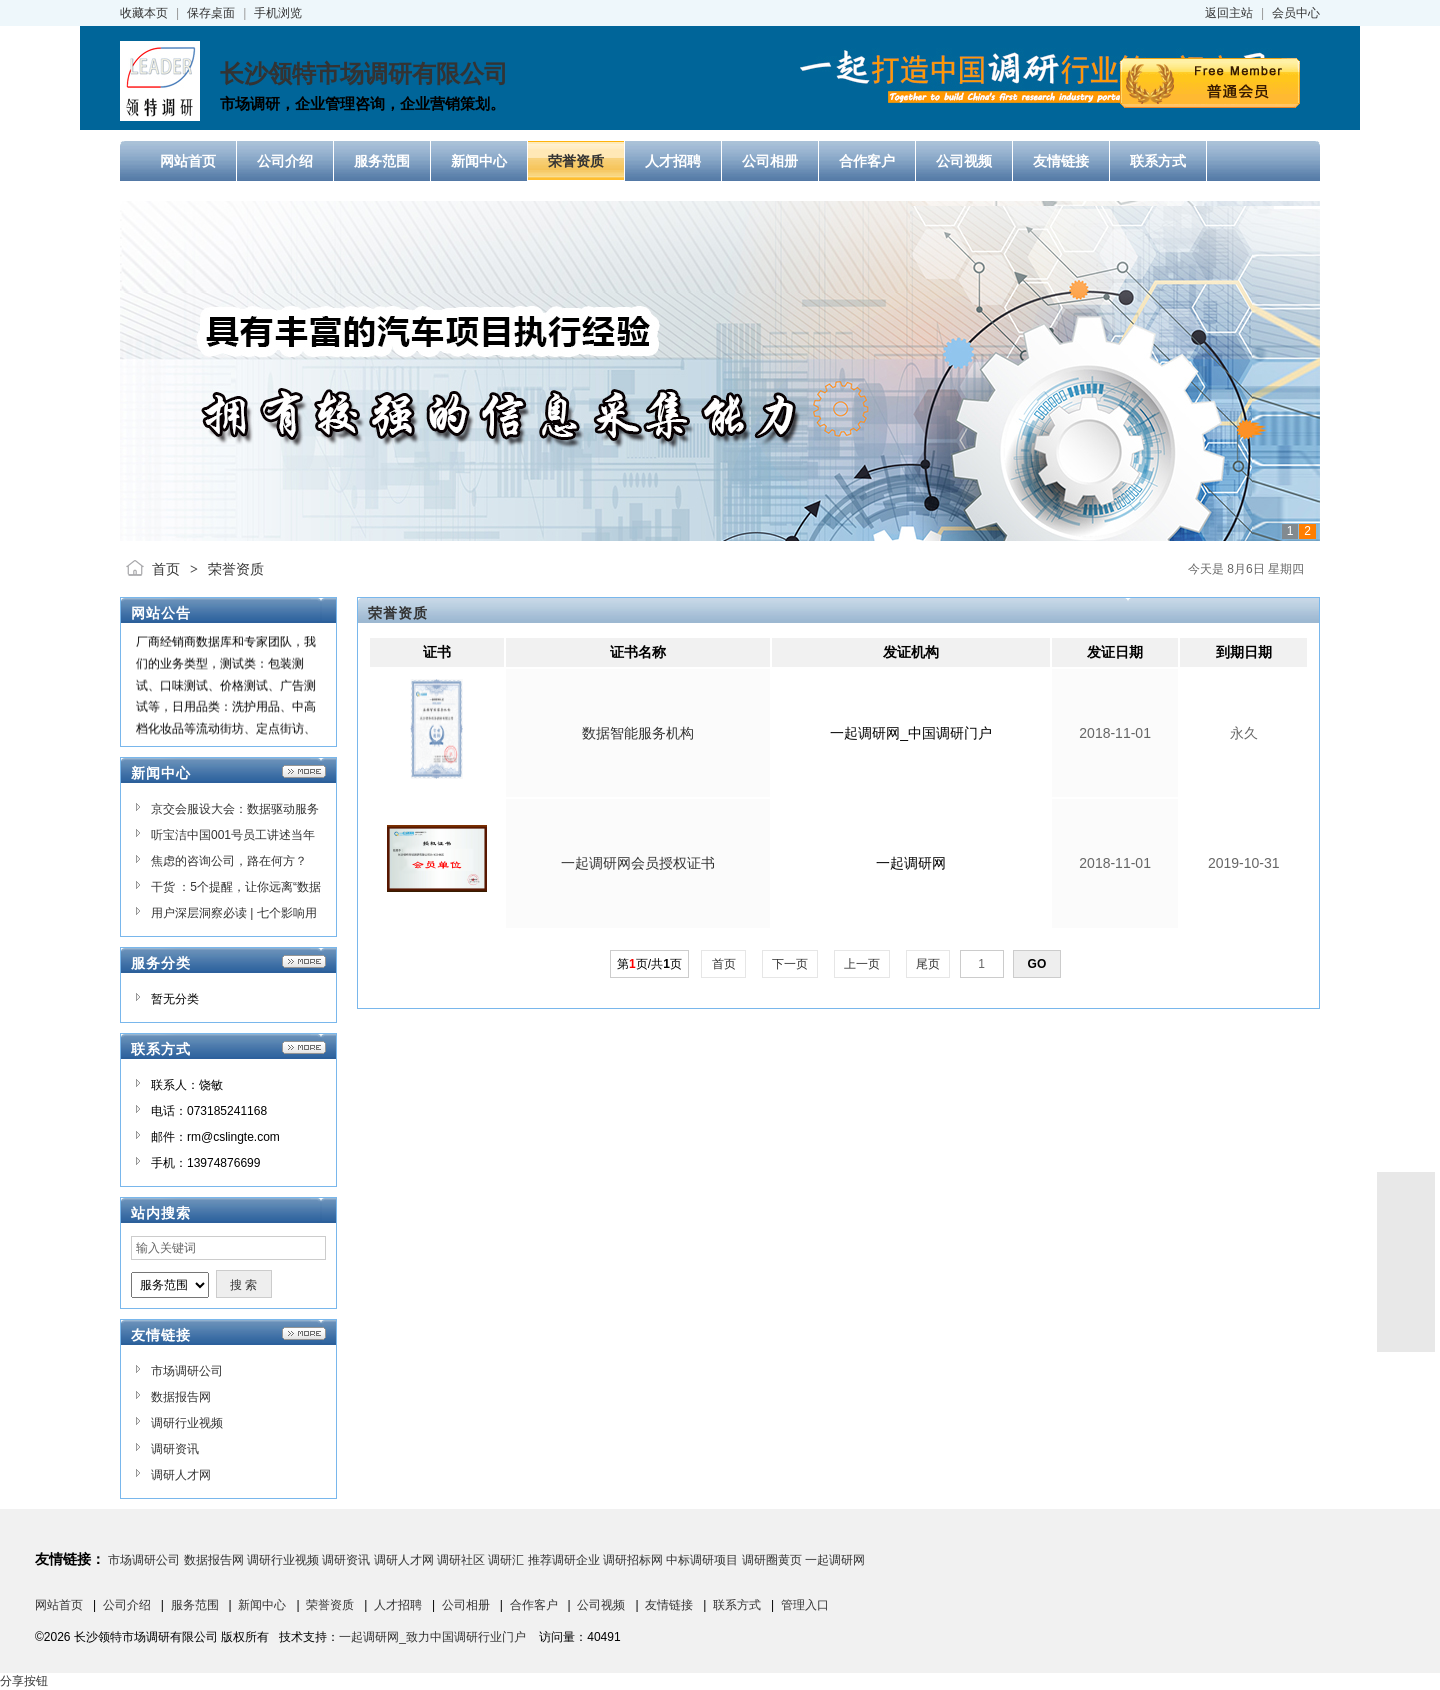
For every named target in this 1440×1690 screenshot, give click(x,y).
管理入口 (805, 1605)
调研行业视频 (187, 1423)
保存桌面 (211, 13)
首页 (166, 569)
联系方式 (737, 1605)
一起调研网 (835, 1560)
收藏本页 (144, 13)
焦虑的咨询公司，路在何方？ (229, 861)
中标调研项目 (702, 1560)
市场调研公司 (187, 1371)
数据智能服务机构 (638, 733)
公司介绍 (127, 1605)
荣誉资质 (236, 569)
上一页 (862, 964)
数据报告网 (181, 1397)
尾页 (928, 964)
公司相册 (466, 1605)
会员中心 (1296, 13)
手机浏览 (278, 13)
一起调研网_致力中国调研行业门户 (432, 1637)
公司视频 (601, 1605)
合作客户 (534, 1605)
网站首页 (59, 1605)
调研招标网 (633, 1560)
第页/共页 (649, 964)
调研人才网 (181, 1475)
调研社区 (461, 1560)
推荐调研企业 (564, 1560)
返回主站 (1229, 13)
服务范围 (195, 1605)
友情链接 (669, 1605)
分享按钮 (24, 1681)
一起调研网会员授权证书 (638, 863)
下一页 (790, 964)
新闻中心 (262, 1605)
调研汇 (506, 1560)
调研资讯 (175, 1449)
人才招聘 (398, 1605)
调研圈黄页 (772, 1560)
